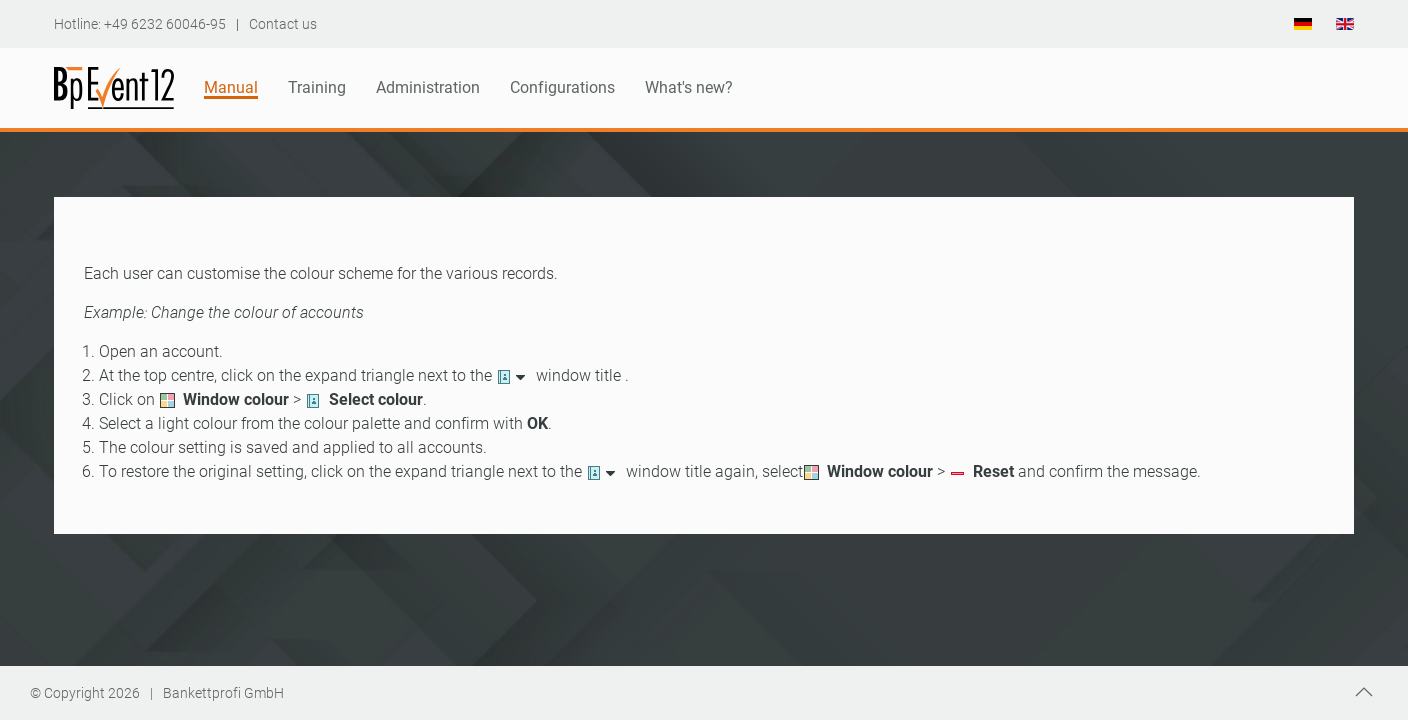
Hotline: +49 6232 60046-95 (140, 24)
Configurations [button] (562, 87)
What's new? (689, 87)
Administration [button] (428, 87)
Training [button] (317, 87)
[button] (1364, 692)
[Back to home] (114, 88)
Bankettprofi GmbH (223, 693)
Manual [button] (231, 87)
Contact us (283, 24)
